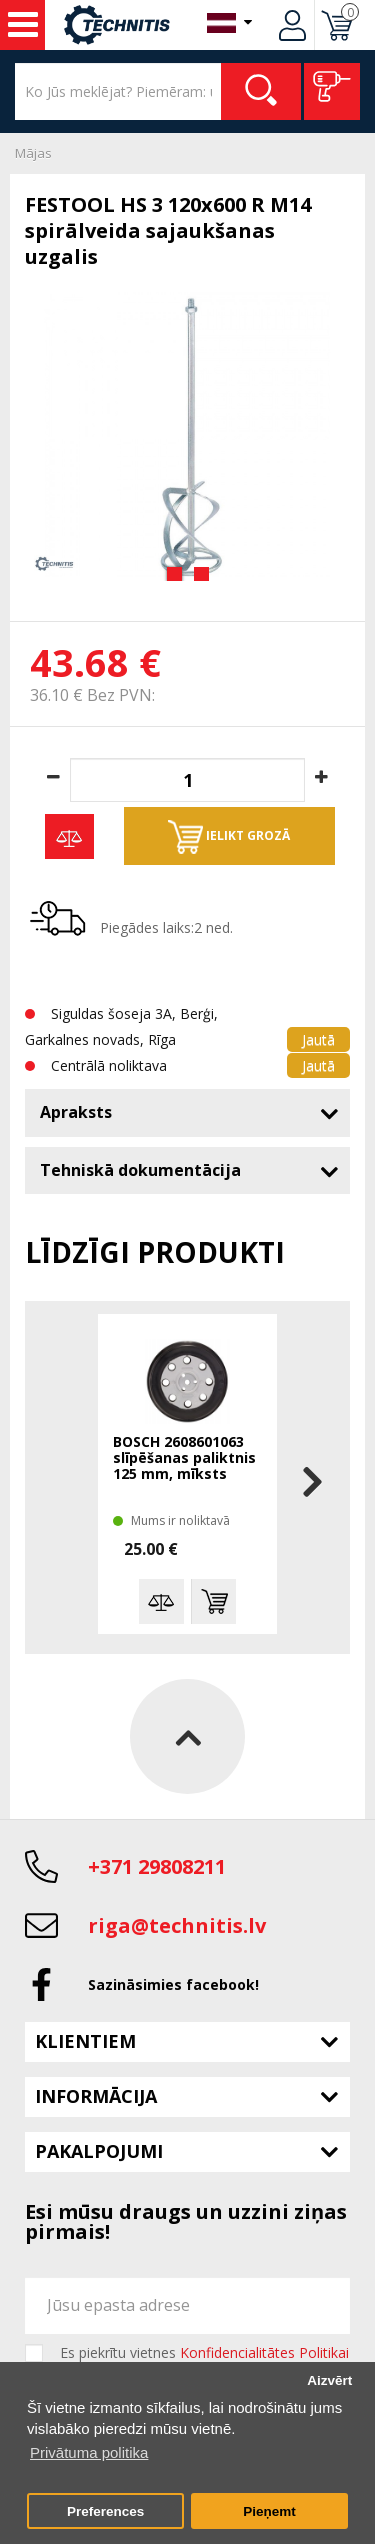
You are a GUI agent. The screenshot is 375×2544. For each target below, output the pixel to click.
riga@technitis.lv (177, 1925)
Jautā (318, 1039)
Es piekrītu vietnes (204, 2353)
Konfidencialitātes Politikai (264, 2352)
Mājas (33, 153)
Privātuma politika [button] (89, 2452)
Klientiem (85, 2041)
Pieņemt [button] (269, 2511)
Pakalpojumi (99, 2151)
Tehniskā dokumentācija (140, 1170)
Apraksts (76, 1112)
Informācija (96, 2096)
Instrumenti (23, 25)
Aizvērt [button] (329, 2380)
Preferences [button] (105, 2511)
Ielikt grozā (229, 837)
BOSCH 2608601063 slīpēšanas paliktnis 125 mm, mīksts (184, 1458)
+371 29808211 (157, 1866)
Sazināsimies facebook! (173, 1984)
